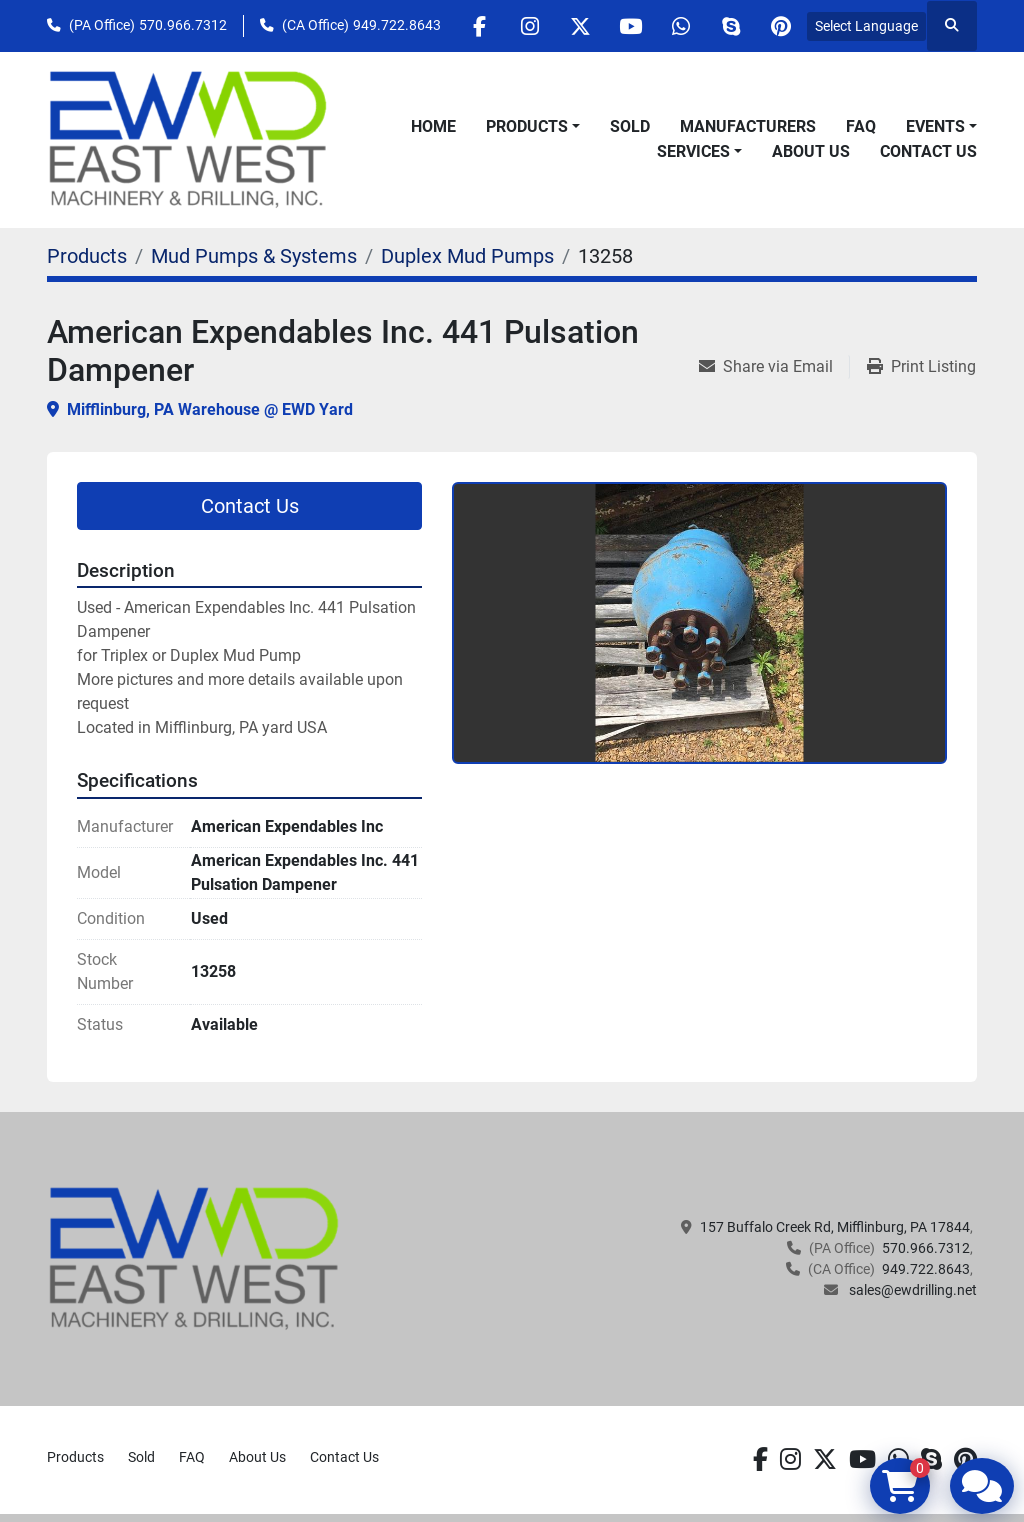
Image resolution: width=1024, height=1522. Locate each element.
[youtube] (628, 26)
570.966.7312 (183, 25)
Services (693, 151)
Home (433, 126)
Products (527, 126)
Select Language (866, 26)
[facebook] (475, 26)
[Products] (87, 256)
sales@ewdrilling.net (911, 1290)
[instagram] (526, 26)
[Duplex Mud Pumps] (467, 256)
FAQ (861, 126)
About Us (811, 151)
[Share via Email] (774, 367)
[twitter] (577, 26)
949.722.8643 (397, 25)
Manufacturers (748, 126)
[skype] (730, 26)
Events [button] (935, 126)
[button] (533, 127)
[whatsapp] (679, 26)
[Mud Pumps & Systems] (254, 256)
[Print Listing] (921, 367)
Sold (630, 126)
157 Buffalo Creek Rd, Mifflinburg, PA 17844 (835, 1227)
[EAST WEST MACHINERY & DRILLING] (194, 1257)
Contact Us (928, 151)
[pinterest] (781, 26)
